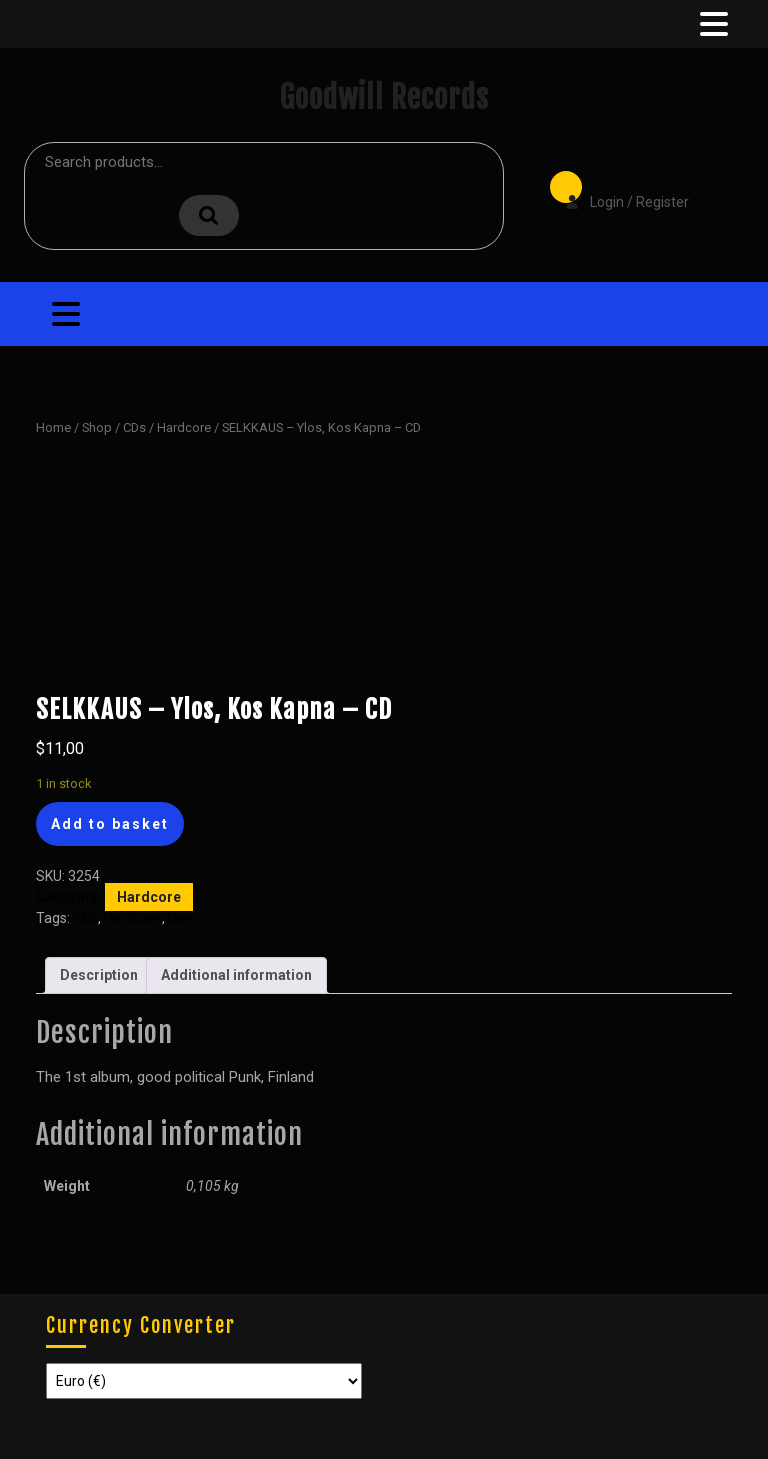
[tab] (712, 24)
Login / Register (617, 188)
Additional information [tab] (236, 975)
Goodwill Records (384, 97)
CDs (134, 427)
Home (53, 427)
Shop (97, 427)
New (182, 918)
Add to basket (110, 824)
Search (209, 215)
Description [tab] (99, 975)
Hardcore (184, 427)
